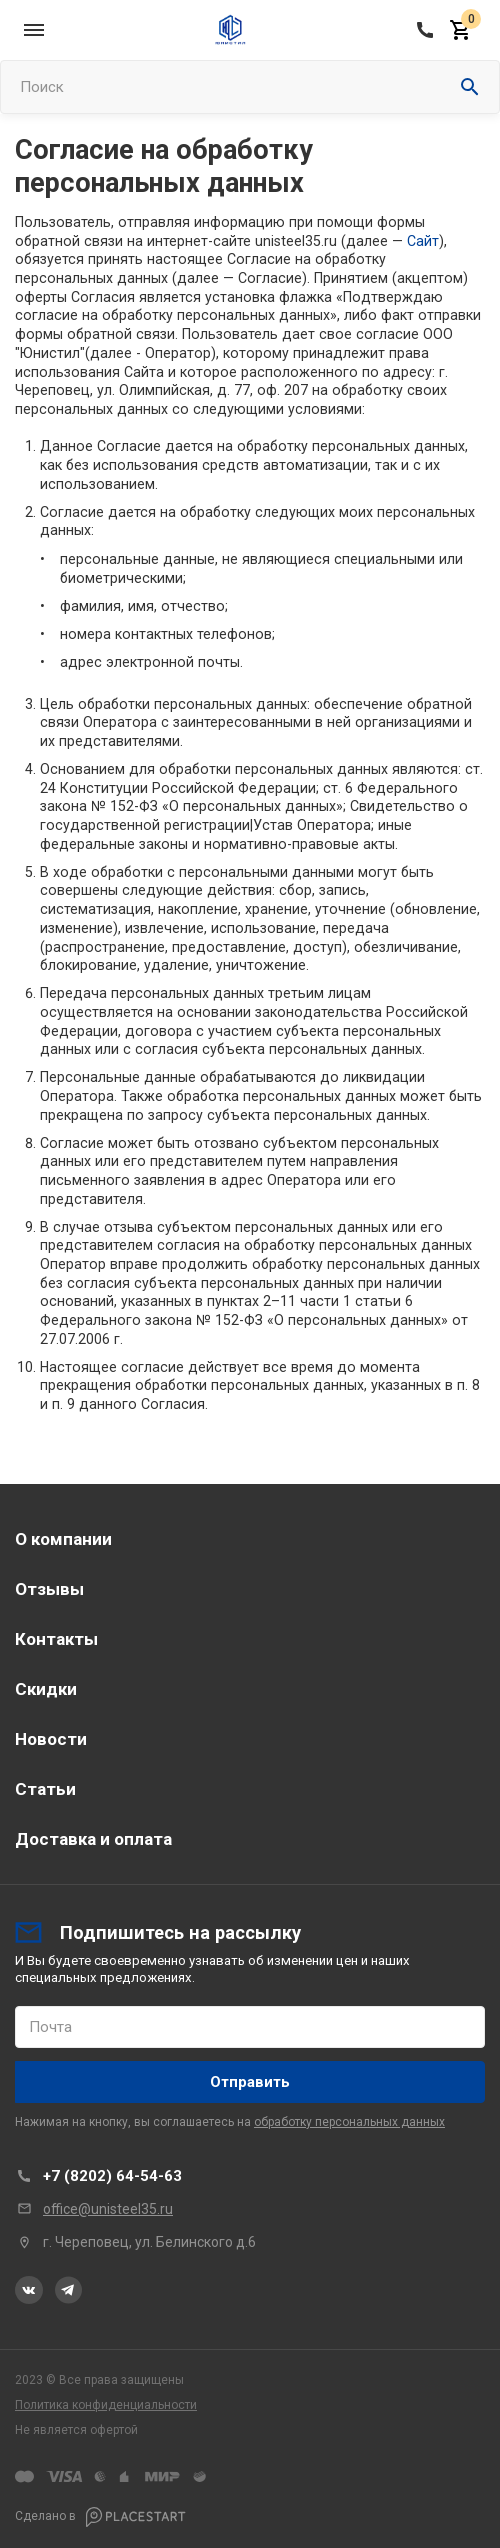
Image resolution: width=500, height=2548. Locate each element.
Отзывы (49, 1589)
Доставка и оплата (93, 1839)
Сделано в (100, 2517)
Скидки (46, 1689)
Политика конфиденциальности (106, 2405)
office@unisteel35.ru (108, 2209)
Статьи (45, 1789)
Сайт (423, 241)
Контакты (56, 1639)
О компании (63, 1539)
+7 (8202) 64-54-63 (112, 2176)
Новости (51, 1739)
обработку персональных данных (349, 2122)
